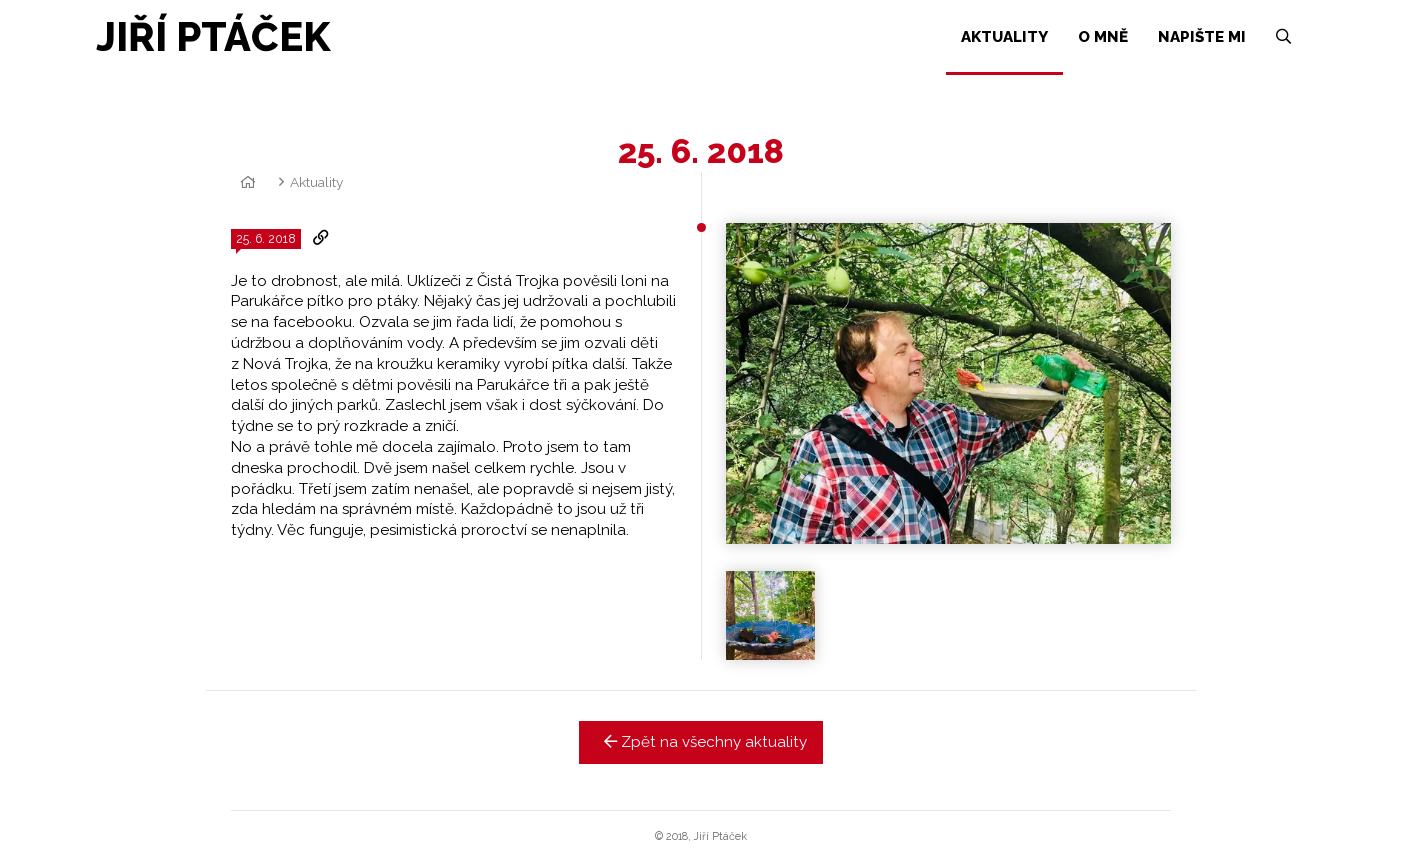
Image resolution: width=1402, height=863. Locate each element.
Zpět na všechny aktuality (701, 742)
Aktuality (316, 182)
